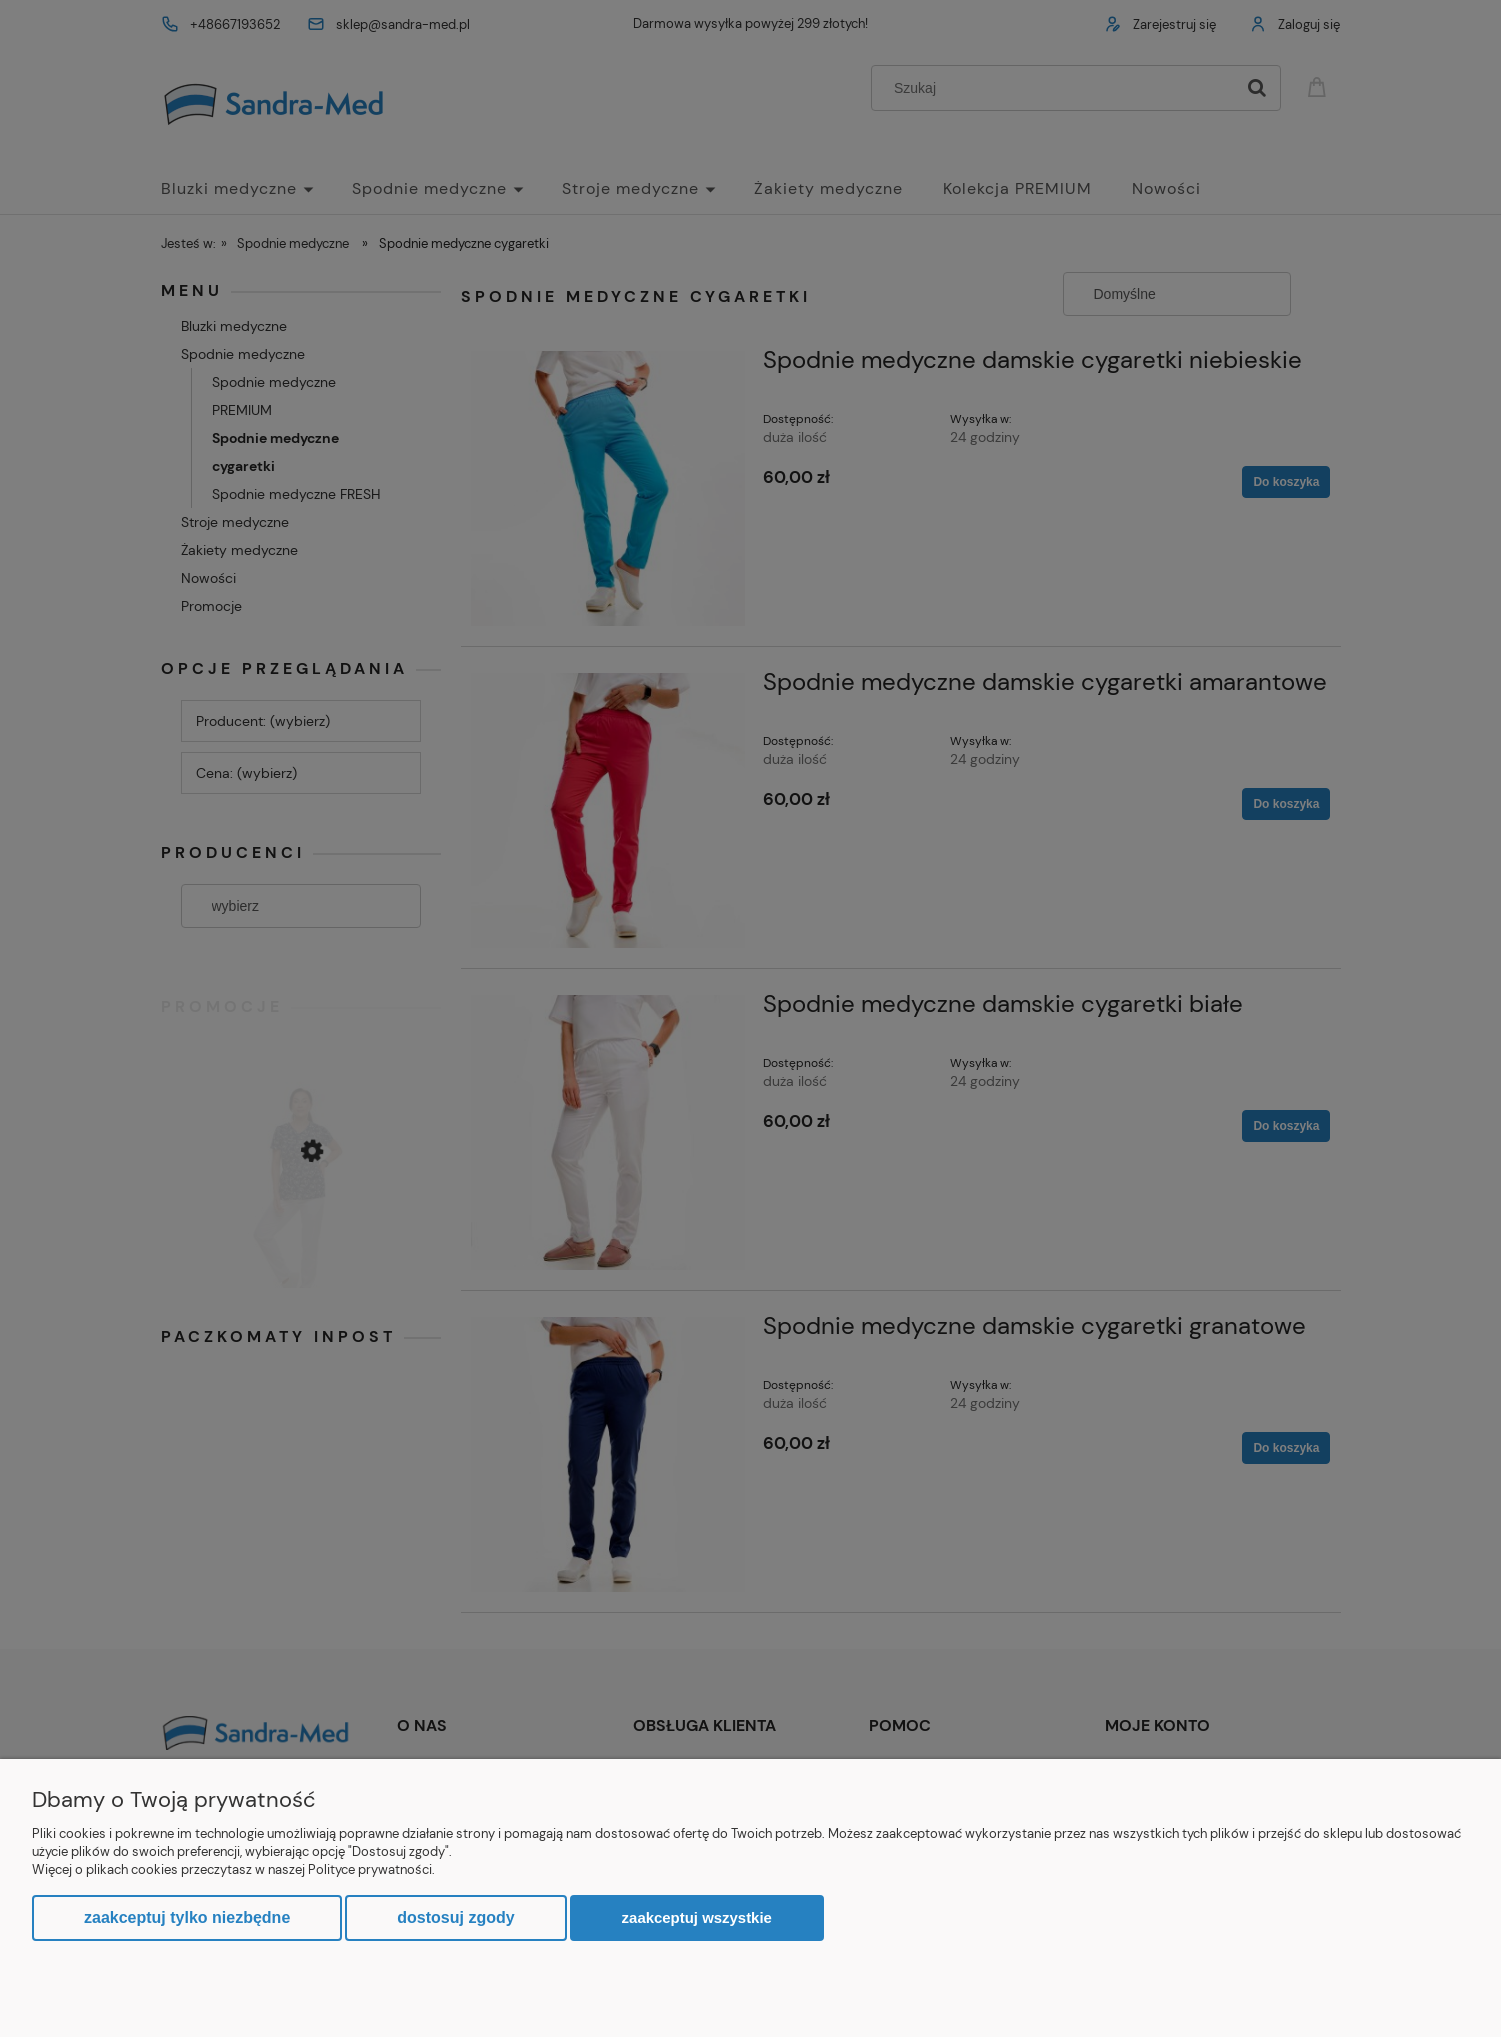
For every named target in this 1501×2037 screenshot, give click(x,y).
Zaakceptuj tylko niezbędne (187, 1917)
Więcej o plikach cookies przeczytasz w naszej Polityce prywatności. (233, 1869)
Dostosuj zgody (455, 1917)
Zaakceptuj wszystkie (697, 1917)
